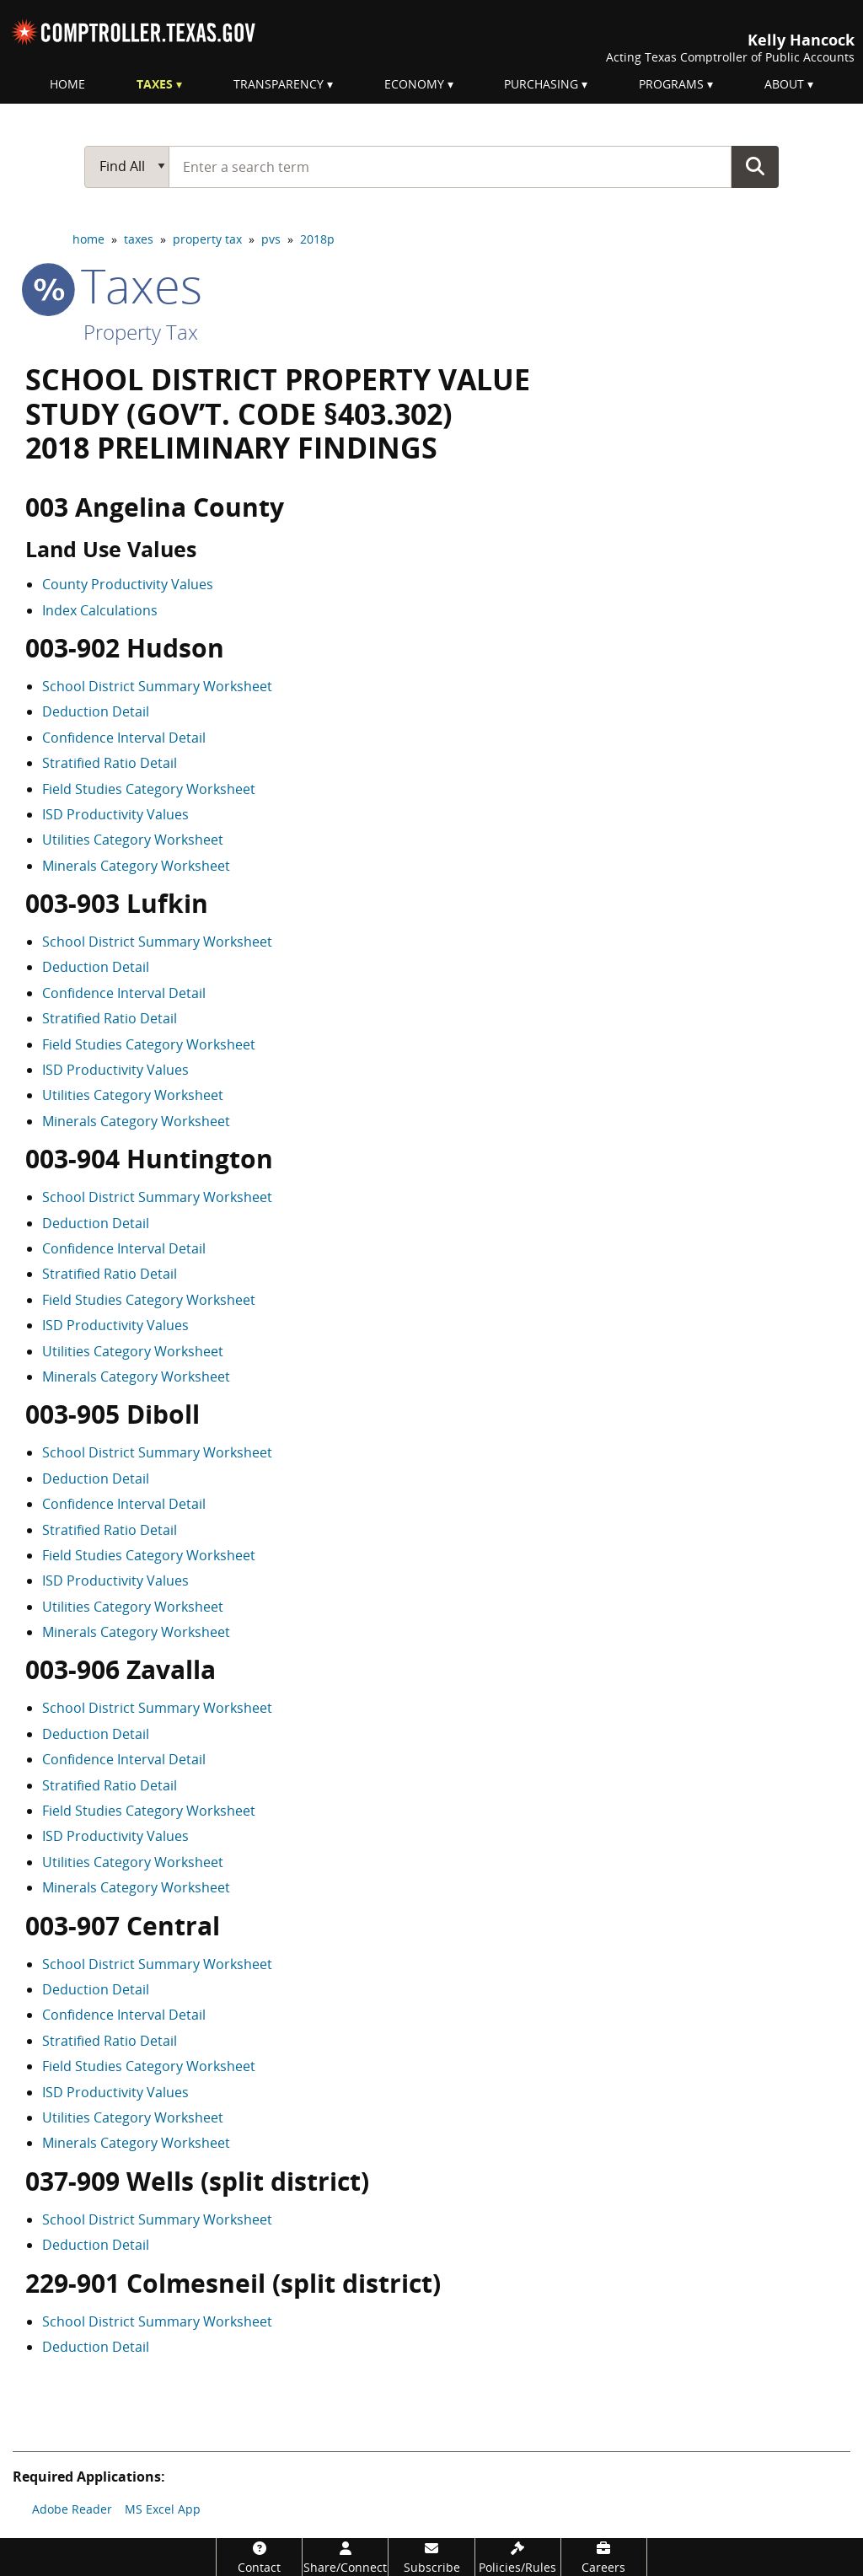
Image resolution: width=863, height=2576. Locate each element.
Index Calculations (100, 610)
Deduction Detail (95, 711)
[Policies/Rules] (517, 2557)
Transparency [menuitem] (278, 84)
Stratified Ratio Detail (109, 763)
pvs (271, 239)
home (88, 239)
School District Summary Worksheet (157, 686)
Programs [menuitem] (671, 84)
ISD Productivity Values (115, 814)
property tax (207, 239)
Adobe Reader (72, 2509)
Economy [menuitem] (414, 84)
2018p (317, 239)
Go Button (755, 166)
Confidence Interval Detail (124, 737)
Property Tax (140, 332)
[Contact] (259, 2557)
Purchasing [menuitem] (541, 84)
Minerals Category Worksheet (136, 865)
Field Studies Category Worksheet (148, 789)
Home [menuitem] (67, 84)
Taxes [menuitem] (155, 84)
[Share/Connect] (345, 2557)
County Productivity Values (127, 584)
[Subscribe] (431, 2557)
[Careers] (603, 2557)
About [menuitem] (784, 84)
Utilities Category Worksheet (132, 839)
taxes (138, 239)
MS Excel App (163, 2509)
